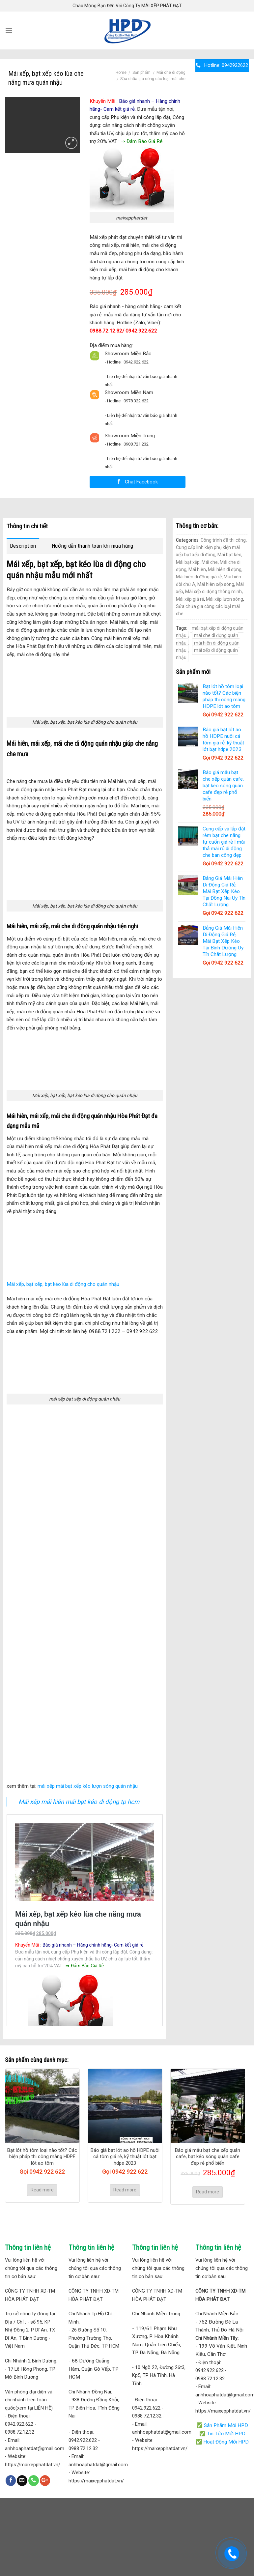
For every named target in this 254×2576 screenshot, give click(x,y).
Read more (42, 2189)
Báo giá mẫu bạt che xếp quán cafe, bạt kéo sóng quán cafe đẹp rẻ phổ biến (207, 2156)
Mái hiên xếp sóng (215, 584)
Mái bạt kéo (229, 554)
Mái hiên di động (224, 569)
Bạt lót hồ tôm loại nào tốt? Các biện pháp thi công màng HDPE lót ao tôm (42, 2156)
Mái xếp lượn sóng (224, 599)
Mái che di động (170, 72)
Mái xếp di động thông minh (213, 591)
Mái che (210, 562)
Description (23, 545)
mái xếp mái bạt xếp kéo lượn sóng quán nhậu (88, 1786)
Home (121, 72)
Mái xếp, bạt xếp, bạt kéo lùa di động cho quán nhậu (63, 1284)
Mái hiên (197, 569)
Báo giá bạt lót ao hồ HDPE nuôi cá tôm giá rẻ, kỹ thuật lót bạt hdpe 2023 (125, 2156)
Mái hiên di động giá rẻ (199, 576)
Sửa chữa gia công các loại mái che (152, 78)
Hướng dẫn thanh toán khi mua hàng (92, 545)
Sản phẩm (141, 72)
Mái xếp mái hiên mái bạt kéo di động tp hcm (78, 1801)
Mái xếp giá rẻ (190, 599)
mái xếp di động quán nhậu (207, 654)
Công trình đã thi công (223, 540)
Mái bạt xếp (188, 562)
